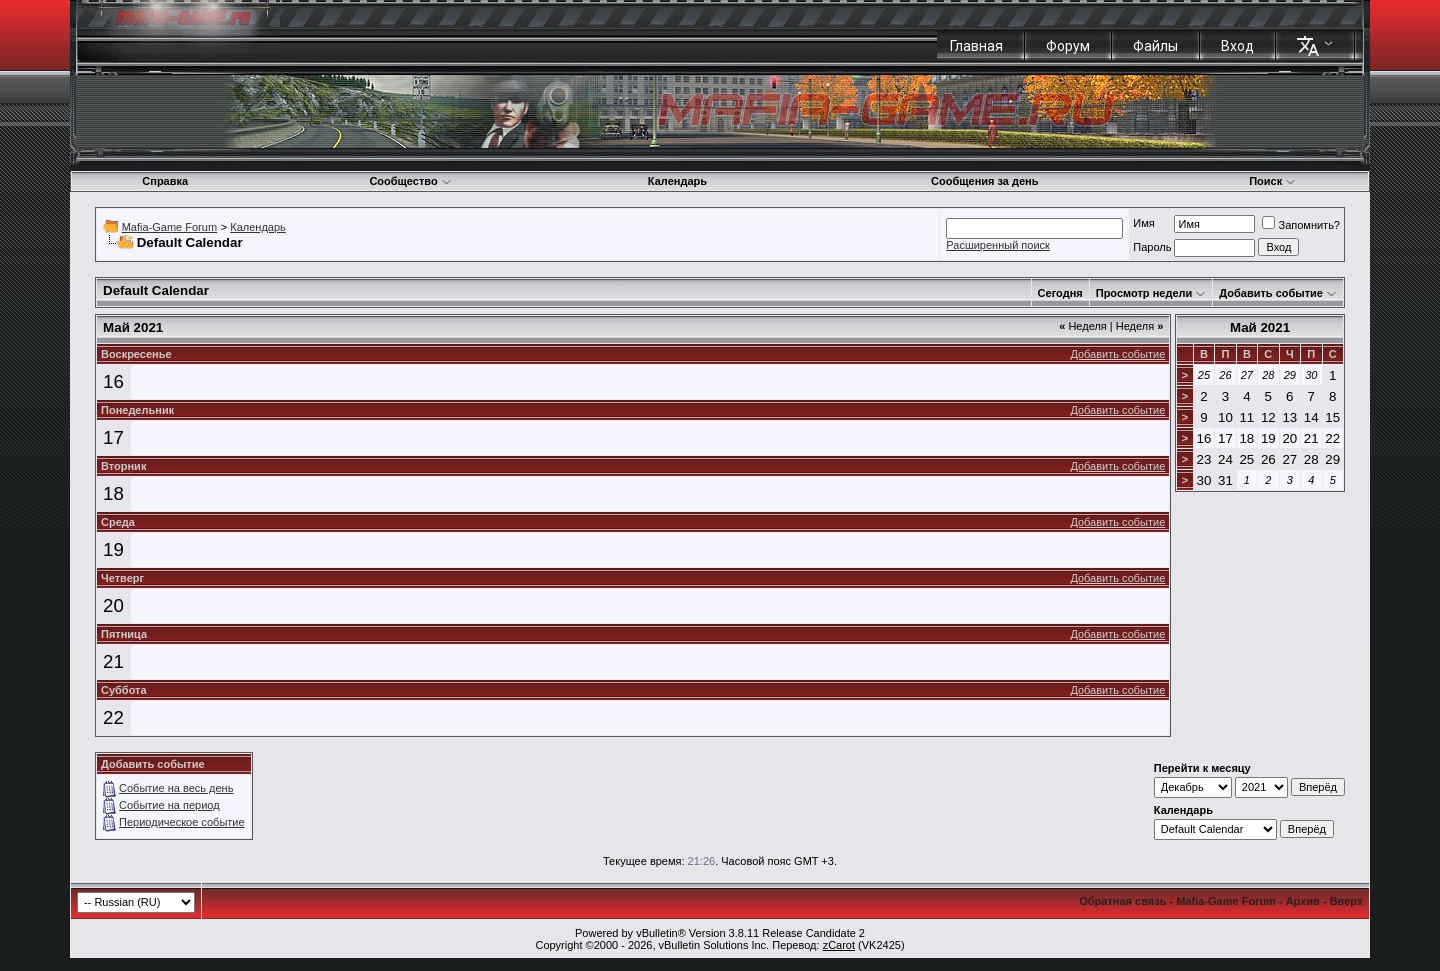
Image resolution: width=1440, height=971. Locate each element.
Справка (165, 181)
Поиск (1272, 181)
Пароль (1152, 247)
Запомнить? (1301, 225)
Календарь (677, 181)
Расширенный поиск (998, 245)
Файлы (1155, 46)
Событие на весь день (176, 788)
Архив (1303, 901)
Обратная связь (1122, 901)
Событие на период (169, 805)
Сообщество (410, 181)
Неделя (1083, 326)
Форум (1068, 46)
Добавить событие (1271, 293)
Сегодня (1060, 293)
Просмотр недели (1144, 293)
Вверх (1346, 901)
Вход (1237, 46)
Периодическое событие (182, 822)
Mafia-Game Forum (169, 227)
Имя (1143, 223)
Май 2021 (1260, 327)
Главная (976, 46)
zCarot (839, 945)
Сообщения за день (984, 181)
